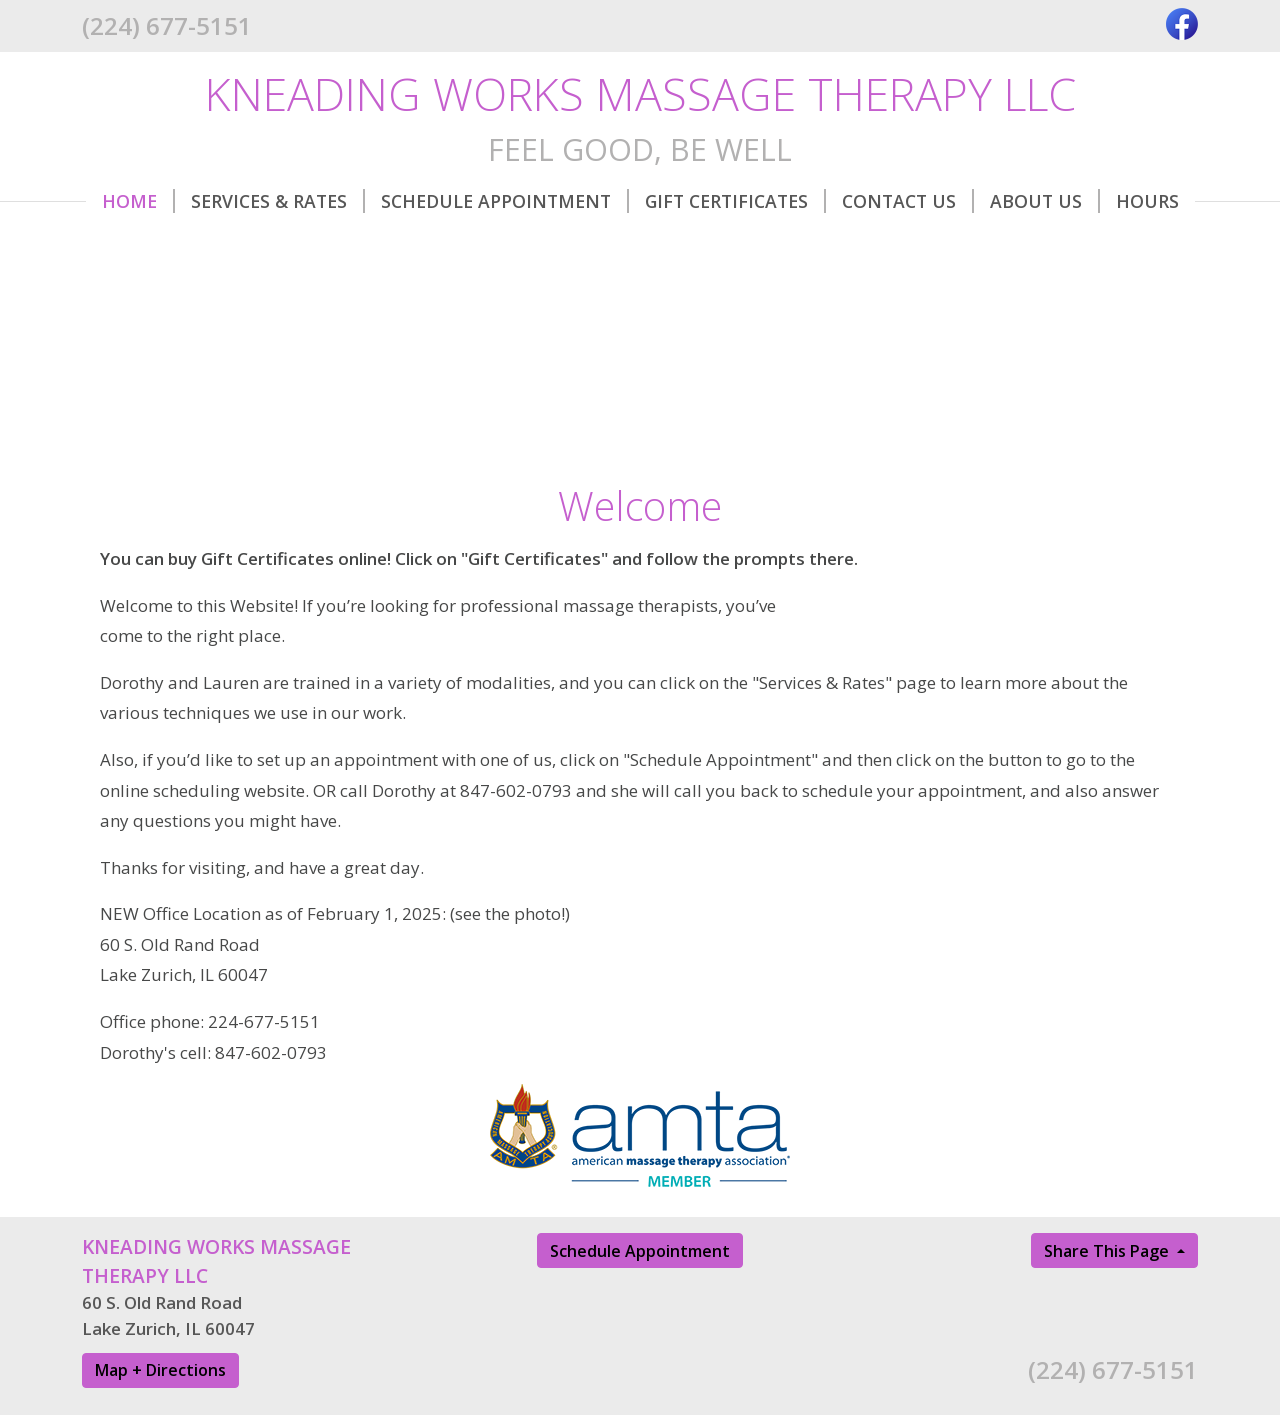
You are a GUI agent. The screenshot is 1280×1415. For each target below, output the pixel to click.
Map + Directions (160, 1370)
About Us (1045, 201)
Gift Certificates (735, 201)
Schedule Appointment (505, 201)
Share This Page (1108, 1251)
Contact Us (908, 201)
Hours (1147, 201)
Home (138, 201)
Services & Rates (278, 201)
